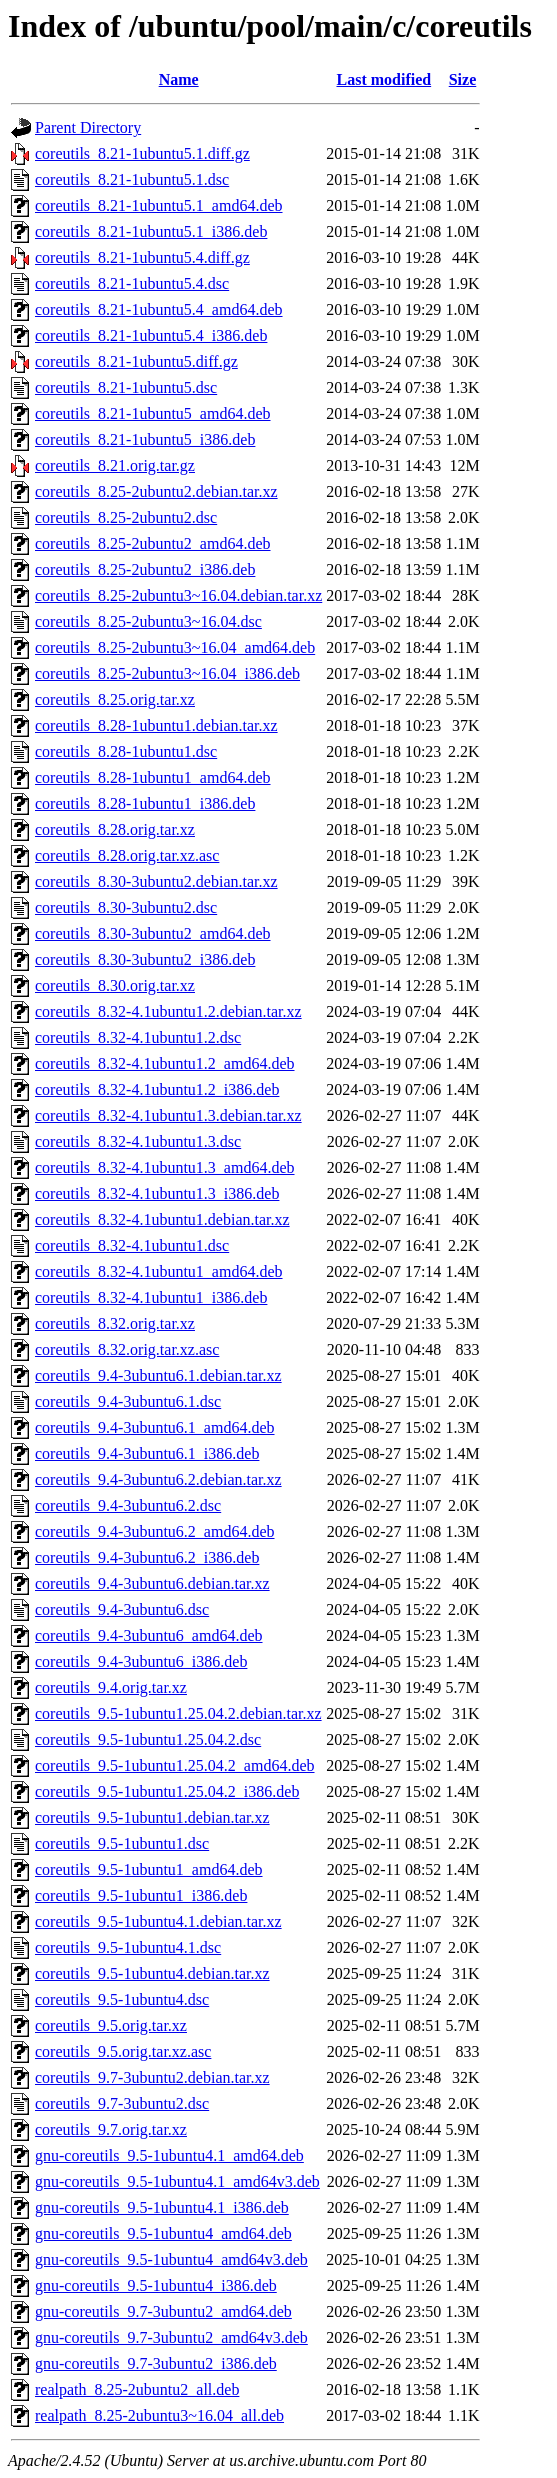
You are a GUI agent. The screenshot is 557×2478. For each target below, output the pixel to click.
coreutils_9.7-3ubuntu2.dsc (122, 2103)
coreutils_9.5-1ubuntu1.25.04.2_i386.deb (167, 1791)
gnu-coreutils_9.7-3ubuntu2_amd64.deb (163, 2311)
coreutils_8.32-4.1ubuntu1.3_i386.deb (157, 1193)
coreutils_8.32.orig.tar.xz (115, 1323)
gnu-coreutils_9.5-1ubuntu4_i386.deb (156, 2285)
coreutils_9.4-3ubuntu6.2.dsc (128, 1505)
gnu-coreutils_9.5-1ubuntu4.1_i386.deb (162, 2207)
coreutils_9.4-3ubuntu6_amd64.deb (149, 1635)
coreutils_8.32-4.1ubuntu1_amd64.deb (159, 1271)
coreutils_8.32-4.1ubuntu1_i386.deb (151, 1297)
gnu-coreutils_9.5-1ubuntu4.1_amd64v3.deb (177, 2181)
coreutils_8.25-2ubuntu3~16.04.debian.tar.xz (178, 595)
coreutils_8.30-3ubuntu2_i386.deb (145, 959)
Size (463, 79)
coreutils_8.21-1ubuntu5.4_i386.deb (151, 335)
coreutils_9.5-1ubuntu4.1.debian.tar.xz (158, 1921)
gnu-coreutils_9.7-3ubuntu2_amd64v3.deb (171, 2337)
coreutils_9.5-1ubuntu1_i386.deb (141, 1895)
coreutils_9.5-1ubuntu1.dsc (122, 1843)
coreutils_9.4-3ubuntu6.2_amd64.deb (155, 1531)
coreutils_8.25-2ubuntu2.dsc (126, 517)
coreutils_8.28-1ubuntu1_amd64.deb (153, 777)
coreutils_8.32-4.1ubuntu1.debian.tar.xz (162, 1219)
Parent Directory (88, 127)
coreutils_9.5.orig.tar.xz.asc (123, 2051)
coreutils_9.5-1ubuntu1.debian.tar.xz (152, 1817)
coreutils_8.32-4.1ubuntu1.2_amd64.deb (165, 1063)
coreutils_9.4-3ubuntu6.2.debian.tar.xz (158, 1479)
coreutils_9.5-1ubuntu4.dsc (122, 1999)
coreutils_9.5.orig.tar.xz (111, 2025)
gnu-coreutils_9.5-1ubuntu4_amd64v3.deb (171, 2259)
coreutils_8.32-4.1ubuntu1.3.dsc (138, 1141)
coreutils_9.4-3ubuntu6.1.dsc (128, 1401)
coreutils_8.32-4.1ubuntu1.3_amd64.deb (165, 1167)
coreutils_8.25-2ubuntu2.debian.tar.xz (156, 491)
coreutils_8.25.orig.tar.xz (115, 699)
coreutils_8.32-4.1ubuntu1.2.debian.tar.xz (168, 1011)
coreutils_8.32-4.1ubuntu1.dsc (132, 1245)
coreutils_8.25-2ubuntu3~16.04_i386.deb (167, 673)
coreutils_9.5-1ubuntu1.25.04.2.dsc (148, 1739)
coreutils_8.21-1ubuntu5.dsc (126, 387)
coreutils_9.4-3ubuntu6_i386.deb (141, 1661)
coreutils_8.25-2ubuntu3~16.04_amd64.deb (175, 647)
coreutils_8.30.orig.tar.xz (115, 985)
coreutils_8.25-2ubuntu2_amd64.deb (153, 543)
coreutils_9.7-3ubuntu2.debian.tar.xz (152, 2077)
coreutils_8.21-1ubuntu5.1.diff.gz (142, 153)
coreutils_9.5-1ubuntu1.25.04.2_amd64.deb (175, 1765)
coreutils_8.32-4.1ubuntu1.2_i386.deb (157, 1089)
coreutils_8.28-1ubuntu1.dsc (126, 751)
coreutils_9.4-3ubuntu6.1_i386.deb (147, 1453)
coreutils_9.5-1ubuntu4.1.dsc (128, 1947)
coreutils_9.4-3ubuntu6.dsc (122, 1609)
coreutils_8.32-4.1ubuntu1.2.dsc (138, 1037)
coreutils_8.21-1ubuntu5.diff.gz (136, 361)
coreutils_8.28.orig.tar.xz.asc (127, 855)
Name (179, 79)
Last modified (383, 79)
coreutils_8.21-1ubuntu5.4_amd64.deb (159, 309)
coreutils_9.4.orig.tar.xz (111, 1687)
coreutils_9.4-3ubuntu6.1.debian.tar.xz (158, 1375)
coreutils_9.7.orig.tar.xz (111, 2129)
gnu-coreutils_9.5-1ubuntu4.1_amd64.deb (169, 2155)
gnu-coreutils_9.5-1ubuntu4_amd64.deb (163, 2233)
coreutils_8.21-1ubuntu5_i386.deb (145, 439)
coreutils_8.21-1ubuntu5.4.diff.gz (142, 257)
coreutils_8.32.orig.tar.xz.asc (127, 1349)
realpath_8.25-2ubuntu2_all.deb (137, 2389)
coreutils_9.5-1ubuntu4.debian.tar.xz (152, 1973)
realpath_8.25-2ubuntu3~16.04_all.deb (159, 2415)
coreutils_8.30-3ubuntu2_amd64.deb (153, 933)
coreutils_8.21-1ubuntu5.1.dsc (132, 179)
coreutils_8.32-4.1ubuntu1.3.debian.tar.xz (168, 1115)
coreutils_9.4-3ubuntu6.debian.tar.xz (152, 1583)
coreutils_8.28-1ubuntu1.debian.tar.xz (156, 725)
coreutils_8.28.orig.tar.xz (115, 829)
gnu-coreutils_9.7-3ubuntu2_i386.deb (156, 2363)
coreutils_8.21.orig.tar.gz (115, 465)
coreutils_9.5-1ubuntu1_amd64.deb (149, 1869)
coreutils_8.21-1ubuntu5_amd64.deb (153, 413)
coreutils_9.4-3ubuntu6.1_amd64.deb (155, 1427)
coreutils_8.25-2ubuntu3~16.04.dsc (148, 621)
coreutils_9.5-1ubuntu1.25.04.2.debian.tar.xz (178, 1713)
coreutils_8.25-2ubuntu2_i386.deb (145, 569)
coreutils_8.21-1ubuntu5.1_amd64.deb (159, 205)
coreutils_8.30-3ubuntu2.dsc (126, 907)
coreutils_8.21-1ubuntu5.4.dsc (132, 283)
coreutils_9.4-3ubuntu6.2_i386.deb (147, 1557)
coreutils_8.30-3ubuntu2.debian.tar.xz (156, 881)
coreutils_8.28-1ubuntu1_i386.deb (145, 803)
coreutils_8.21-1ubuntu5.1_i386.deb (151, 231)
